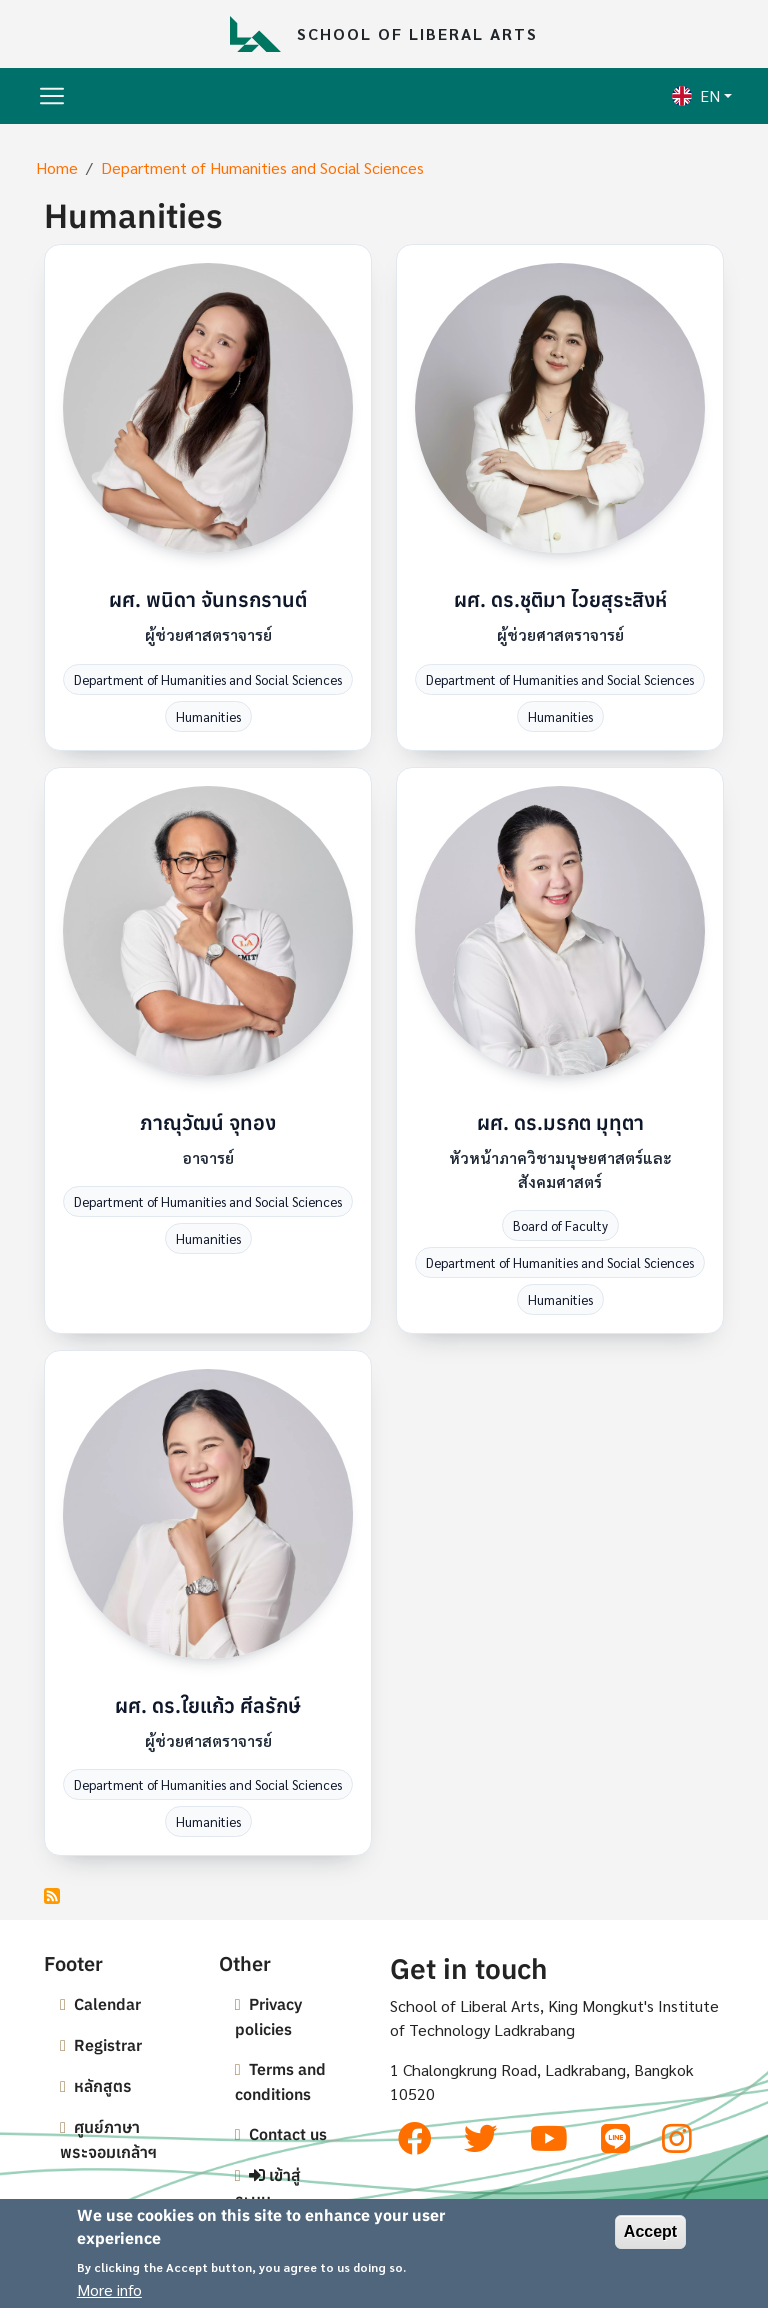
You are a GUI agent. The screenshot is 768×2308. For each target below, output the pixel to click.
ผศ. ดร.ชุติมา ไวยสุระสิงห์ (560, 599)
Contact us (288, 2134)
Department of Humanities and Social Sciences (262, 167)
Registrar (108, 2045)
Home (57, 167)
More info (109, 2289)
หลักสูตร (103, 2086)
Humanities (208, 716)
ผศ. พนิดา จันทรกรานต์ (208, 599)
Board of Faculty (560, 1225)
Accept (650, 2232)
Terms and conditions (280, 2081)
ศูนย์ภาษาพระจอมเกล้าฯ (108, 2139)
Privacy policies (268, 2016)
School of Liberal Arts (417, 33)
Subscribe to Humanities (52, 1896)
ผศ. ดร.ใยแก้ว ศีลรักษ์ (208, 1705)
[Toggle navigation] (52, 96)
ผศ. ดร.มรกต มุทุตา (560, 1122)
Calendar (107, 2004)
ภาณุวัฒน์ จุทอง (208, 1122)
